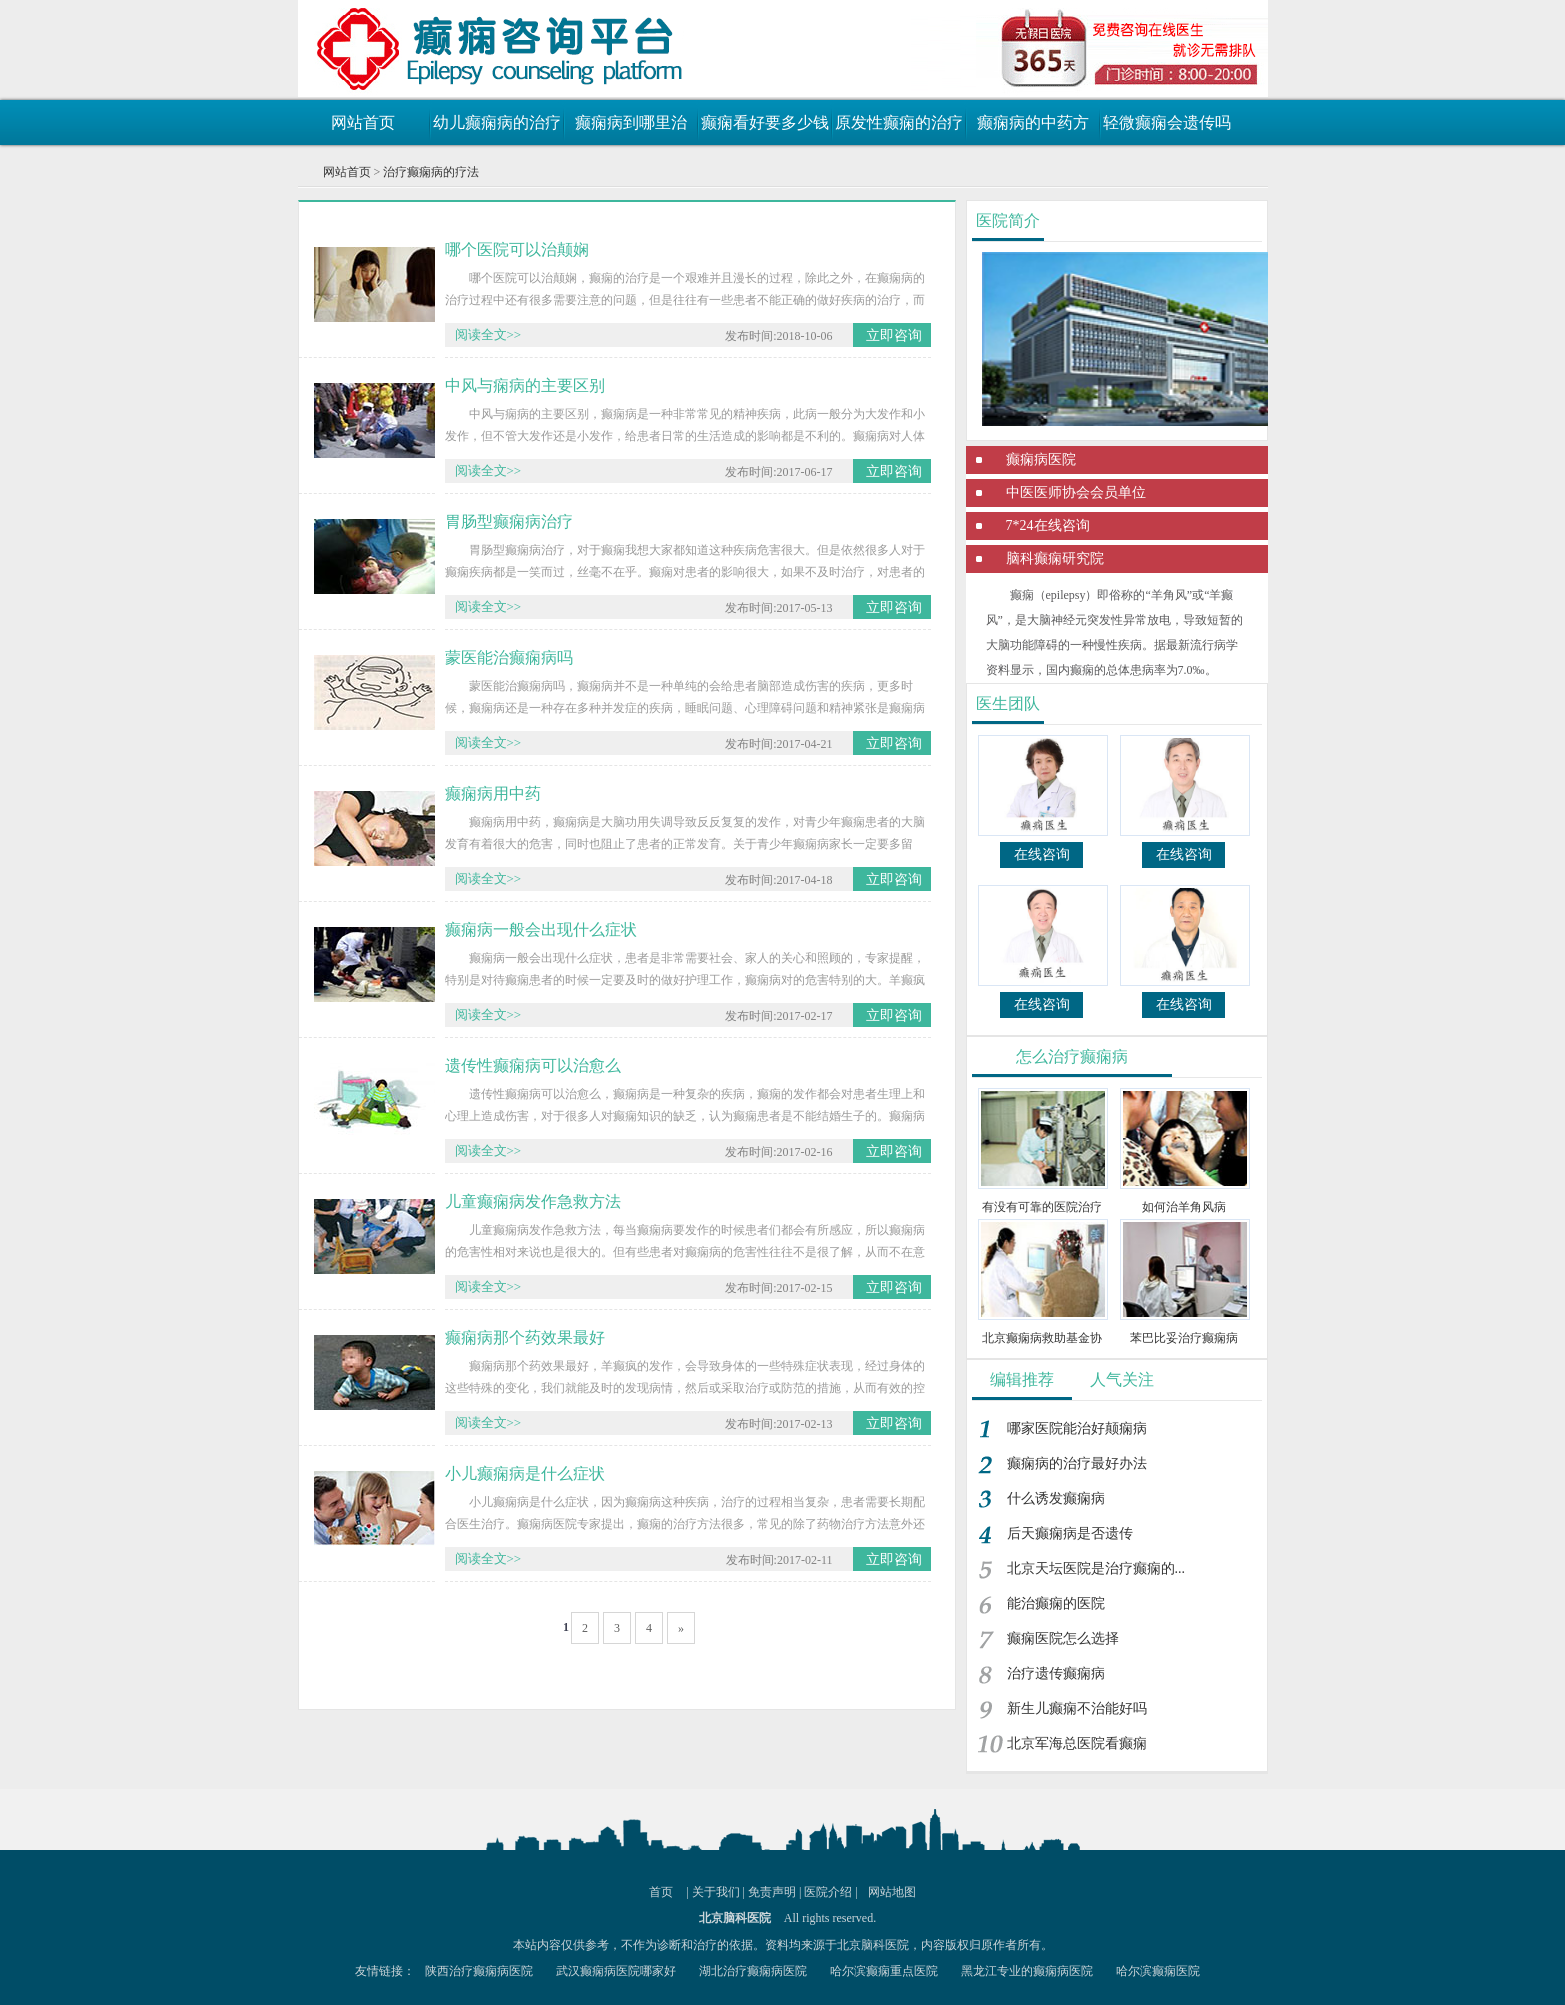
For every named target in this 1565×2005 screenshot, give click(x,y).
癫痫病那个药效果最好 (525, 1337)
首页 (661, 1892)
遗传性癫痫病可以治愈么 (533, 1065)
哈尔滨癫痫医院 (1158, 1971)
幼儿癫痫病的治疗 (497, 122)
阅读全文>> (488, 334)
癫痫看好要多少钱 (765, 122)
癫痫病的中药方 (1033, 122)
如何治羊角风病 (1184, 1207)
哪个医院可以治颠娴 (517, 249)
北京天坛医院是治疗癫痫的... (1096, 1568)
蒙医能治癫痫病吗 (509, 657)
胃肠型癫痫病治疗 (509, 521)
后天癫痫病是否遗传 (1070, 1533)
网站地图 (892, 1892)
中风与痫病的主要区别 (525, 385)
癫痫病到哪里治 (631, 122)
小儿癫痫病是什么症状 (525, 1473)
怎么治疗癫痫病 (1072, 1056)
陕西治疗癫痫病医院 (479, 1971)
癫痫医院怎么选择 (1063, 1638)
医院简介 (1008, 220)
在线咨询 (1042, 854)
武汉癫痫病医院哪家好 (616, 1971)
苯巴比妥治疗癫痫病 (1184, 1338)
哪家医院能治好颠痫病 (1077, 1428)
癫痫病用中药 (493, 793)
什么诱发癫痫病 (1056, 1498)
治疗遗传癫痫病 (1056, 1673)
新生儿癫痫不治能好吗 (1077, 1708)
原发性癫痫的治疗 (899, 122)
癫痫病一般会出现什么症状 (541, 929)
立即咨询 (894, 335)
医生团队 (1008, 703)
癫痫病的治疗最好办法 (1077, 1463)
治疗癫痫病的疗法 (431, 172)
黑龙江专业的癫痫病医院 (1027, 1971)
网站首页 (363, 122)
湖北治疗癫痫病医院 (753, 1971)
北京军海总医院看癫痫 (1077, 1743)
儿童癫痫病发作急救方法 (533, 1201)
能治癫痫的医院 (1056, 1603)
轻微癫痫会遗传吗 (1167, 122)
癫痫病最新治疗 (418, 45)
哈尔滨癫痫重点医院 (884, 1971)
